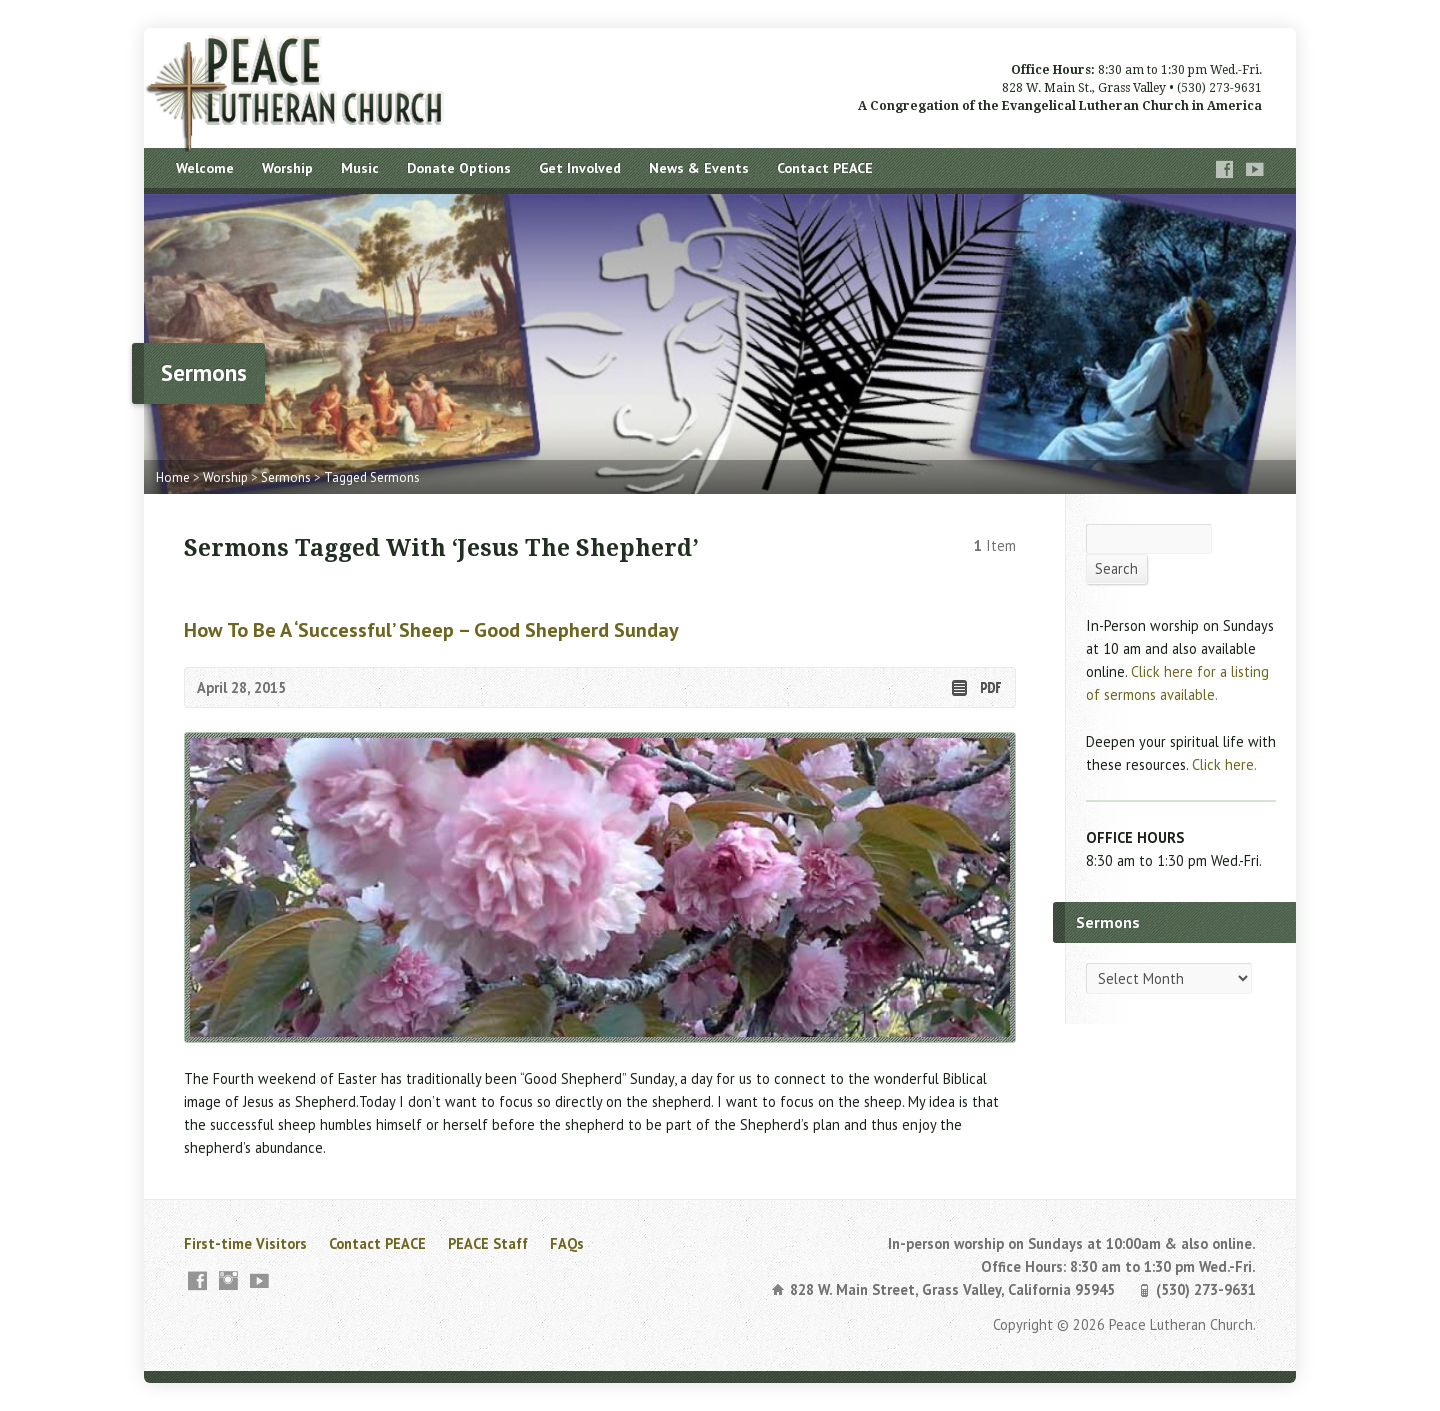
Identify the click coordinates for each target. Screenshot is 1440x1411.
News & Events (699, 168)
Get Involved (580, 168)
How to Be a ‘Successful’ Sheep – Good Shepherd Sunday (431, 629)
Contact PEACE (825, 168)
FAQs (567, 1243)
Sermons (286, 477)
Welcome (205, 168)
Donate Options (459, 168)
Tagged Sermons (372, 477)
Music (360, 168)
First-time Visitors (245, 1243)
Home (173, 477)
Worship (287, 168)
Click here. (1224, 764)
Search (1116, 568)
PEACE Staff (488, 1243)
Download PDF (989, 687)
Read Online (958, 687)
